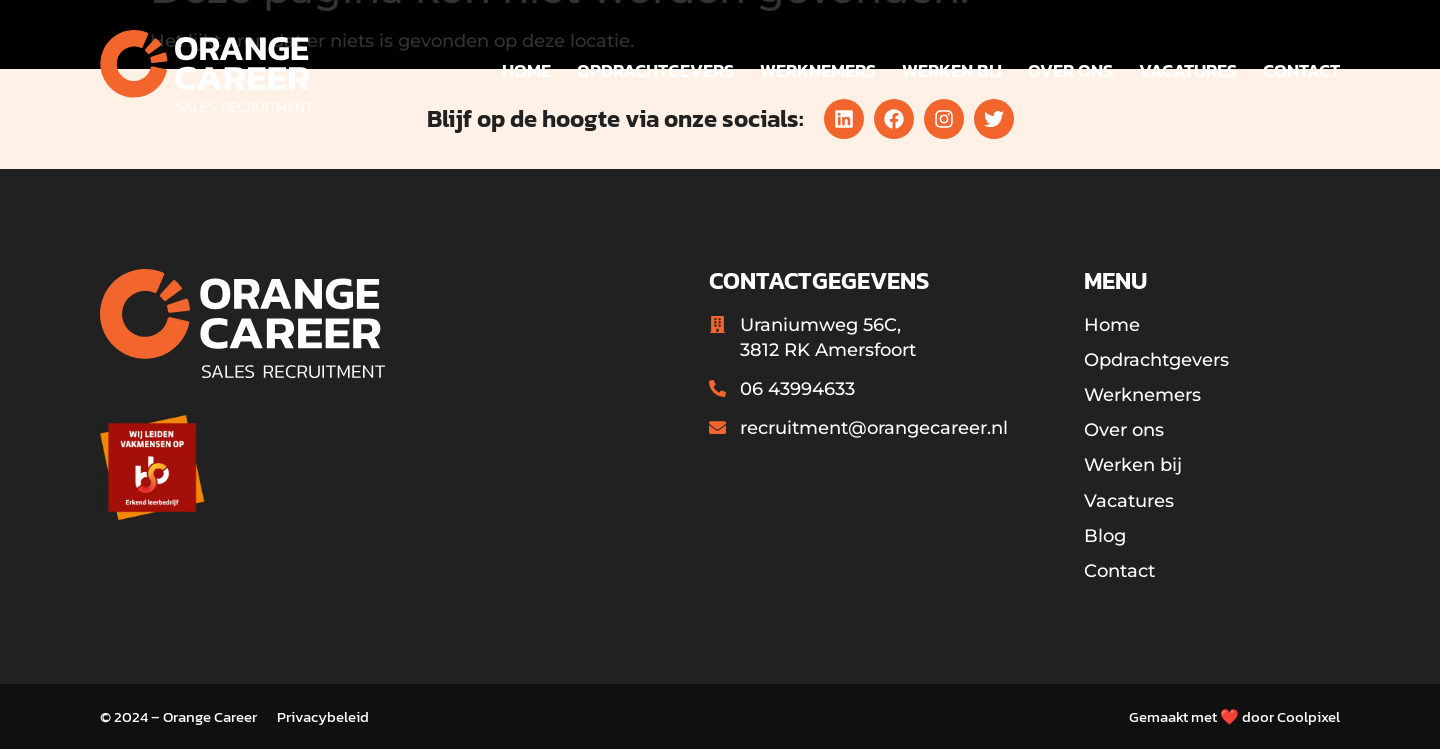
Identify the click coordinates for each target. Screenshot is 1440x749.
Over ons (1070, 70)
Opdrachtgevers (655, 70)
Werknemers (818, 70)
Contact (1301, 70)
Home (526, 70)
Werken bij (952, 70)
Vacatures (1188, 70)
